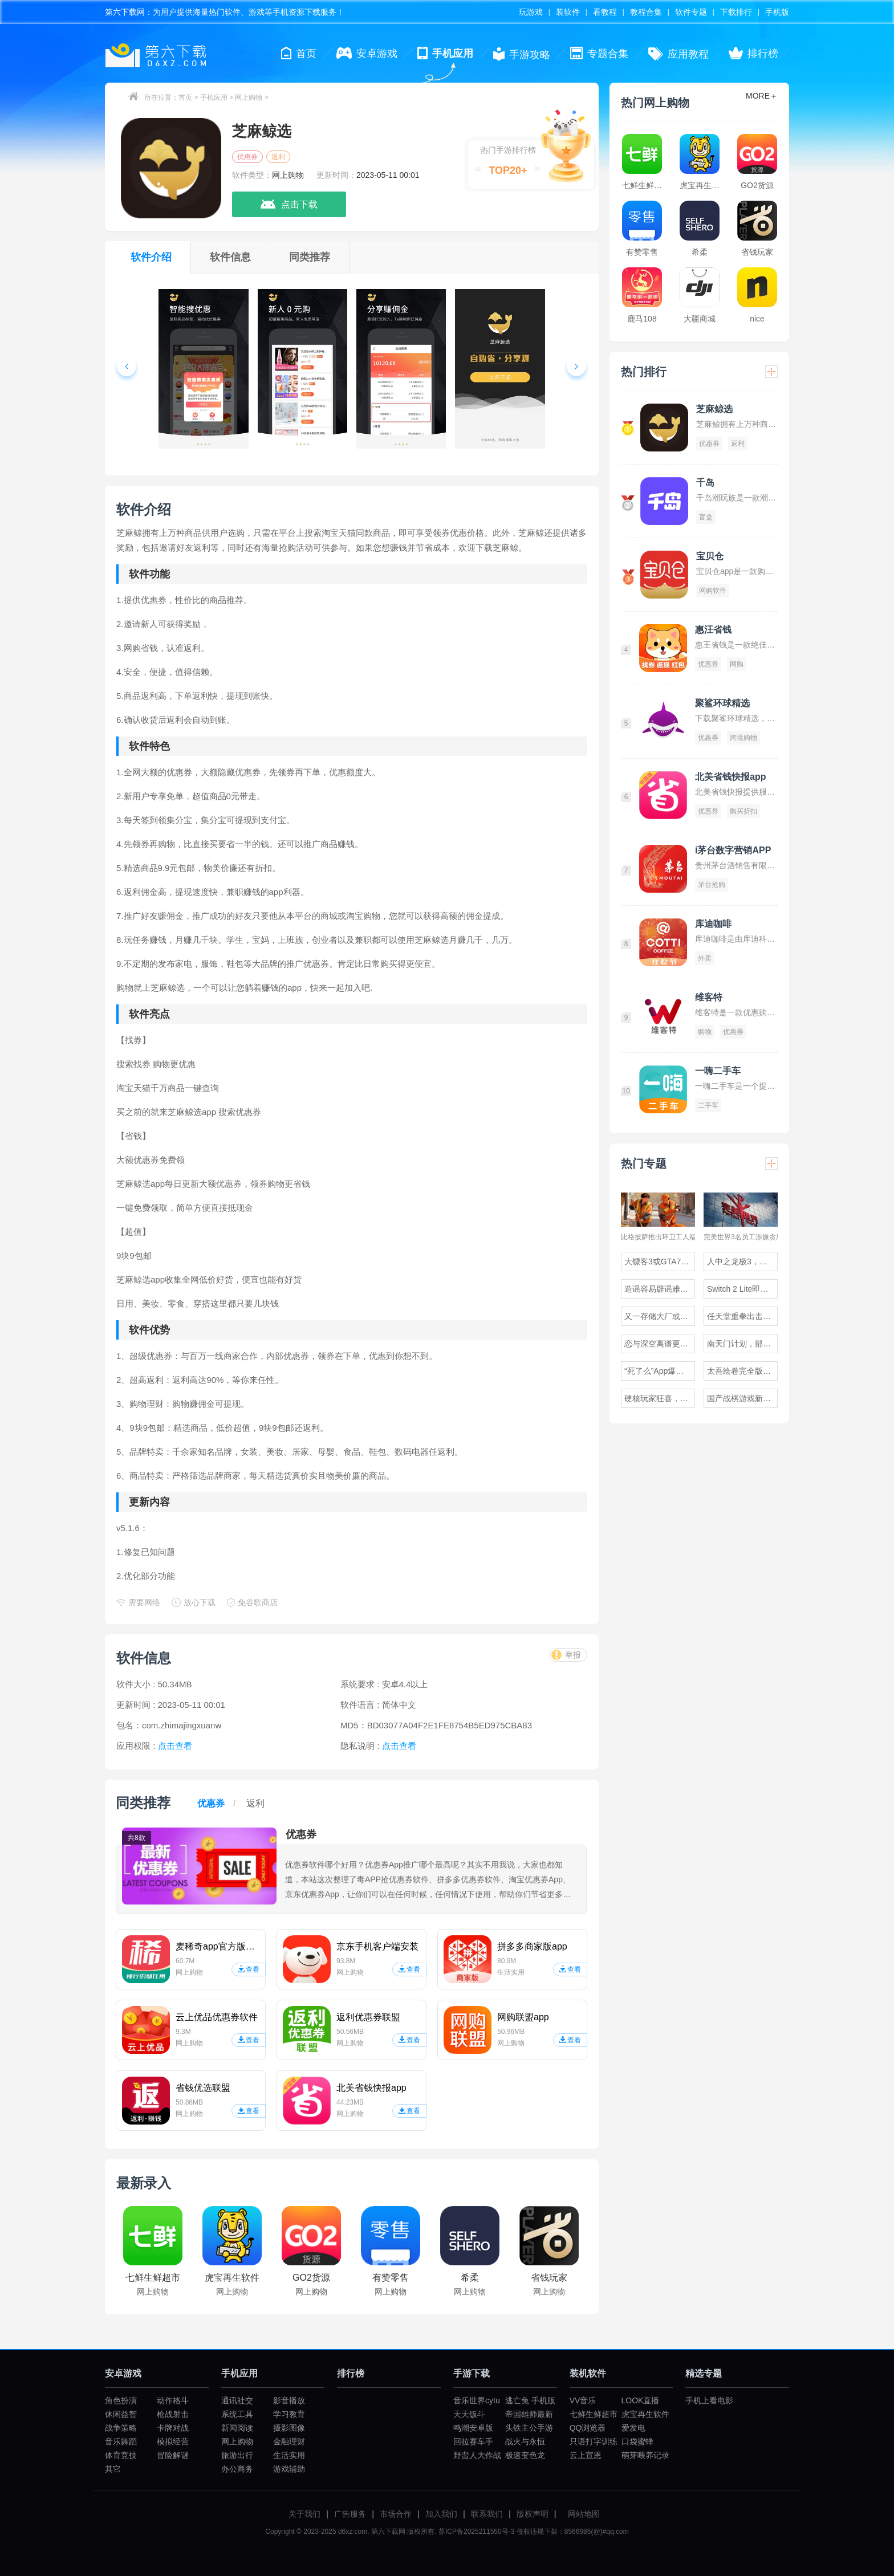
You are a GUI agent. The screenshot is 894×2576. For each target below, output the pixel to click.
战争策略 (121, 2427)
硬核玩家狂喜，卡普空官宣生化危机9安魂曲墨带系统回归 (659, 1398)
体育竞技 (121, 2455)
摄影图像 (289, 2427)
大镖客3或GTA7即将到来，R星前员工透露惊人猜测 (659, 1261)
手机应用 (213, 97)
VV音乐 (583, 2400)
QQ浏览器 (588, 2427)
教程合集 (646, 12)
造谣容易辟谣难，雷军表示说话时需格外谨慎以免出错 (659, 1288)
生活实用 (289, 2455)
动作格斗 (173, 2400)
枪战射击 (173, 2414)
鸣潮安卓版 (473, 2427)
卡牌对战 (173, 2427)
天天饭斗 (469, 2414)
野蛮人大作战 (477, 2455)
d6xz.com (352, 2532)
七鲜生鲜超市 (593, 2414)
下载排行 (736, 12)
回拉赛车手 (473, 2441)
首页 (185, 97)
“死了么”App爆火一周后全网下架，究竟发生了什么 (659, 1371)
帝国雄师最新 (529, 2414)
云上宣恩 (586, 2455)
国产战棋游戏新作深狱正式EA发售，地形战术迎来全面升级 (742, 1398)
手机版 (777, 12)
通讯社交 (237, 2400)
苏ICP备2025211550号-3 (476, 2532)
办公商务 (237, 2468)
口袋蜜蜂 (637, 2441)
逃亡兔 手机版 (530, 2400)
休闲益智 (121, 2414)
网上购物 (248, 97)
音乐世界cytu (476, 2400)
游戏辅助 (289, 2468)
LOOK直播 (640, 2400)
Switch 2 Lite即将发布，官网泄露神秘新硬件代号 (742, 1288)
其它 (113, 2468)
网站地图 (584, 2513)
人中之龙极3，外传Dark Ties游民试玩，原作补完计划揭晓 (742, 1261)
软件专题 (691, 12)
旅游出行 (237, 2455)
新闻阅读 (237, 2427)
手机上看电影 (709, 2400)
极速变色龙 (525, 2455)
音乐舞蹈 (121, 2441)
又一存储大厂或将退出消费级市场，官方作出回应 (659, 1316)
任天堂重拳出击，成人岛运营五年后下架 (742, 1316)
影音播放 (289, 2400)
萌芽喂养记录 (645, 2455)
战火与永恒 (525, 2441)
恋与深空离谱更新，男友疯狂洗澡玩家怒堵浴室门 (659, 1343)
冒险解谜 (173, 2455)
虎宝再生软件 (645, 2414)
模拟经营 (173, 2441)
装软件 (568, 12)
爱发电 (633, 2427)
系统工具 (237, 2414)
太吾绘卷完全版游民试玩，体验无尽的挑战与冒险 (742, 1371)
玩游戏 (531, 12)
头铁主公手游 (529, 2427)
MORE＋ (762, 95)
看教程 (605, 12)
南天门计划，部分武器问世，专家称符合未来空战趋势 (742, 1343)
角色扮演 (121, 2400)
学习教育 (289, 2414)
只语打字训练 (593, 2441)
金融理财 (289, 2441)
